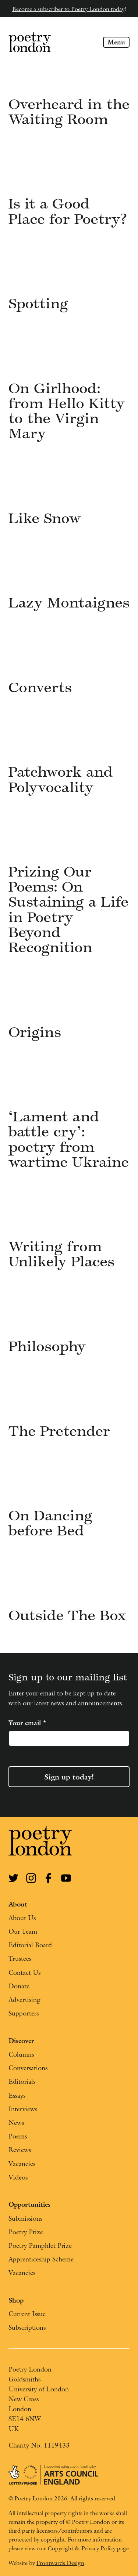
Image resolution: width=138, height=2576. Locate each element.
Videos (18, 2177)
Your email (27, 1723)
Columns (21, 2054)
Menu (116, 42)
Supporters (23, 2013)
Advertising (24, 1999)
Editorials (21, 2081)
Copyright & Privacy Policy (81, 2548)
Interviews (22, 2109)
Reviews (19, 2149)
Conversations (27, 2068)
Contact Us (24, 1972)
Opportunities (29, 2204)
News (16, 2122)
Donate (18, 1986)
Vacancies (21, 2163)
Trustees (19, 1958)
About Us (22, 1917)
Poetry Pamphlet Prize (40, 2245)
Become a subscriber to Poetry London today (68, 8)
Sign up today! (69, 1777)
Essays (16, 2095)
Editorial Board (30, 1945)
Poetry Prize (25, 2232)
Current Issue (27, 2314)
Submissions (25, 2218)
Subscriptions (27, 2327)
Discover (21, 2040)
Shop (16, 2300)
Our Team (22, 1931)
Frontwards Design (60, 2562)
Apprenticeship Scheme (41, 2259)
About (17, 1904)
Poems (17, 2136)
